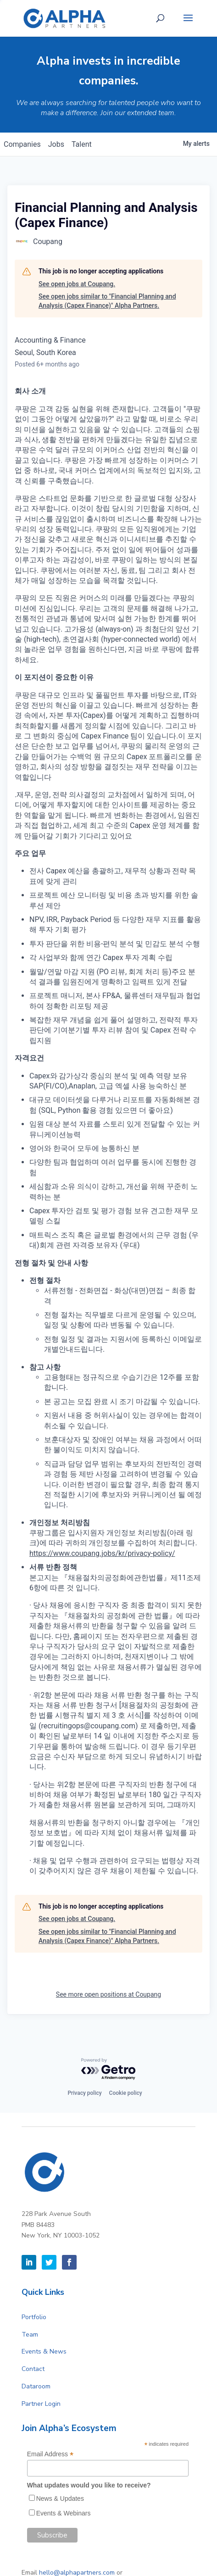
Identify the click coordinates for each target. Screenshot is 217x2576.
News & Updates (60, 2498)
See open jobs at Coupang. (77, 284)
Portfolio (34, 2317)
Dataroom (36, 2386)
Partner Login (41, 2403)
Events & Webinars (63, 2513)
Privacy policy (84, 2093)
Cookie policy (125, 2093)
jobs (56, 144)
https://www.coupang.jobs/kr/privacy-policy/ (102, 1553)
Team (30, 2334)
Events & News (44, 2351)
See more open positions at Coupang (108, 1994)
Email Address (50, 2454)
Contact (33, 2369)
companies (22, 144)
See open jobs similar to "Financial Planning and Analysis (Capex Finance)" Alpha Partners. (107, 301)
